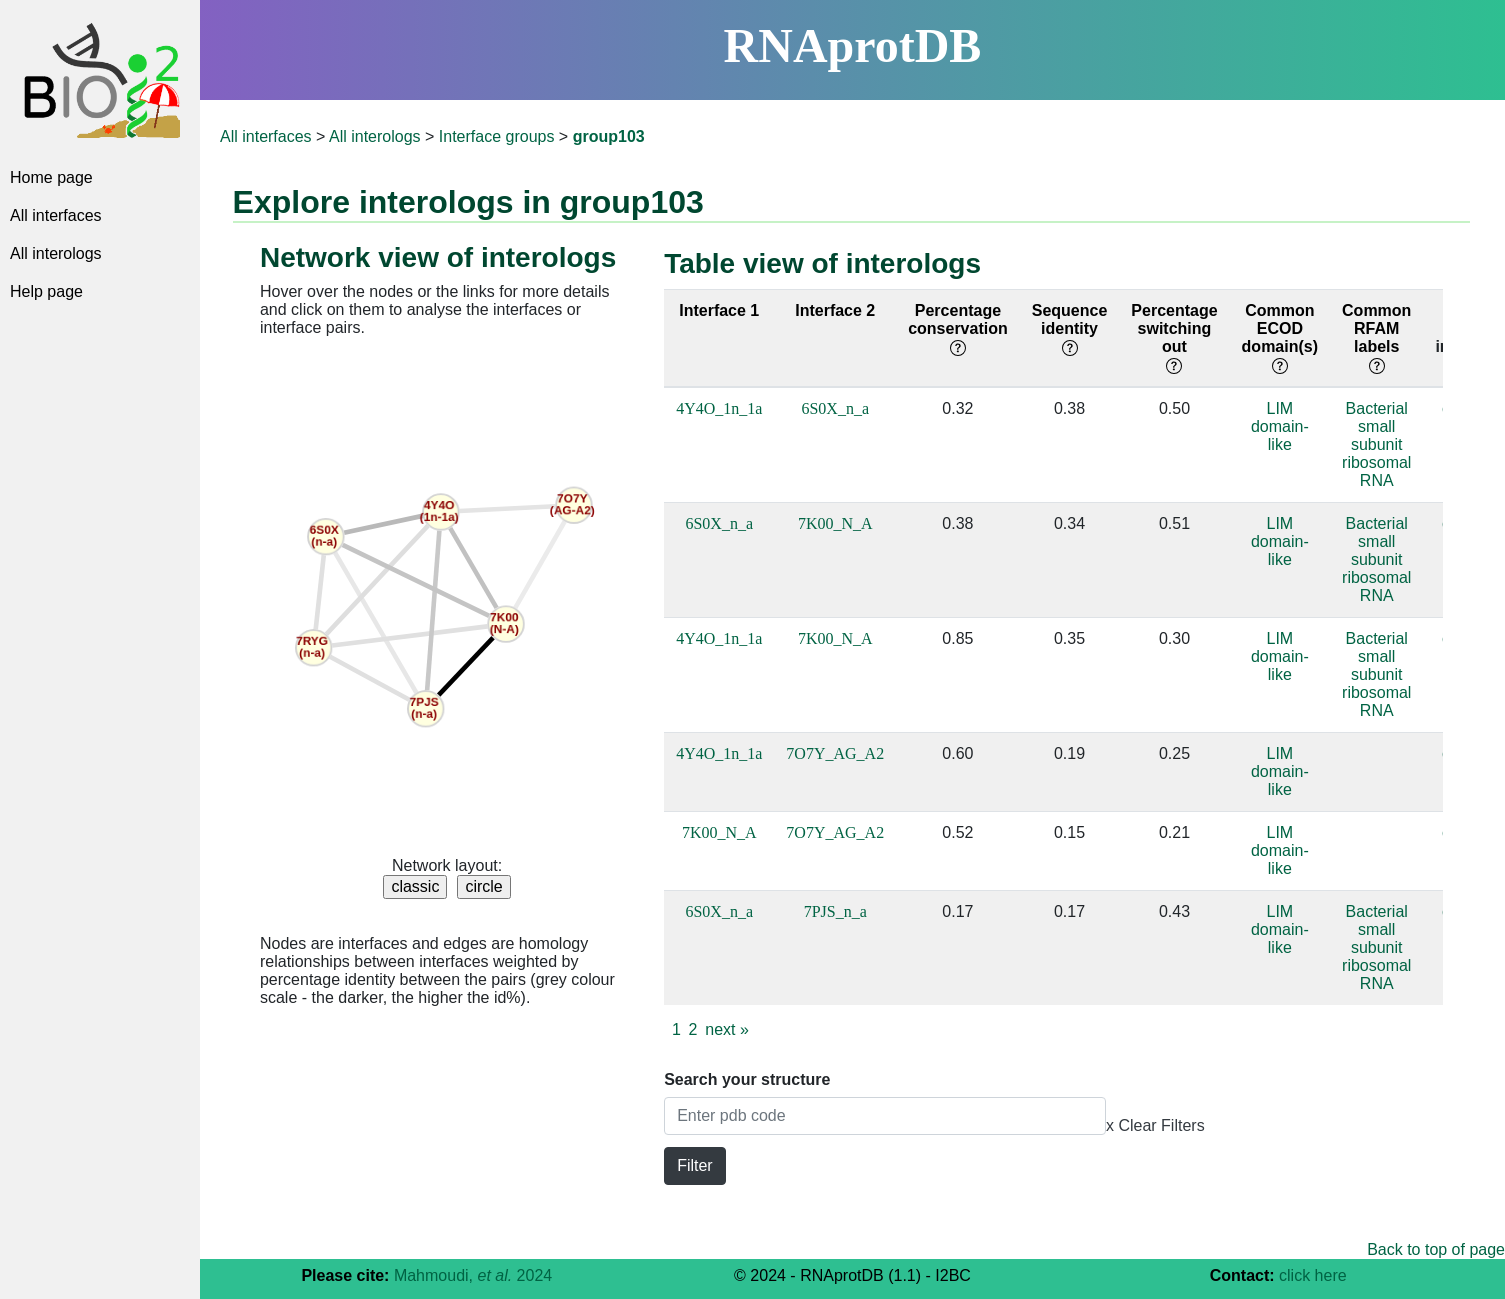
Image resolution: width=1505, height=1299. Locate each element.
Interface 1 (719, 310)
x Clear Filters (1155, 1125)
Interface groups (497, 136)
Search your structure (747, 1079)
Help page (46, 291)
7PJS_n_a (835, 911)
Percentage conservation (958, 328)
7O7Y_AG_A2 (835, 753)
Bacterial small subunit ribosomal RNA (1376, 444)
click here (1313, 1275)
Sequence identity (1070, 328)
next (727, 1029)
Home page (51, 177)
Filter (695, 1165)
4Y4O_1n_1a (719, 408)
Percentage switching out (1174, 337)
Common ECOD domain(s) (1280, 337)
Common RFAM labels (1376, 337)
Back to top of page (1436, 1249)
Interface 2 (835, 310)
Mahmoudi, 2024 (473, 1275)
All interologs (56, 253)
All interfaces (56, 215)
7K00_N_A (835, 523)
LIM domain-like (1280, 426)
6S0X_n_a (835, 408)
